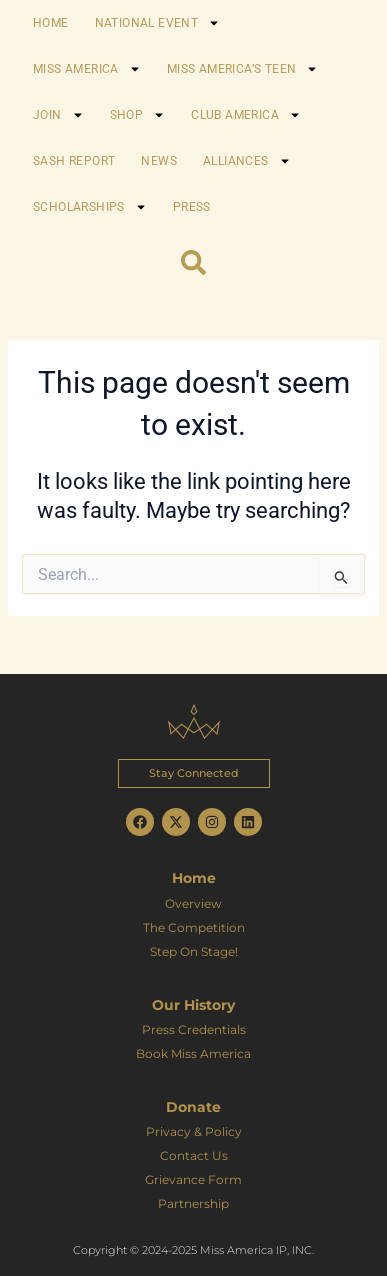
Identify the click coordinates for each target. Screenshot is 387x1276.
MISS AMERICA (87, 69)
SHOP (138, 115)
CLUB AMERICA (246, 115)
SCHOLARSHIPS (90, 207)
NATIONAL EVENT (158, 23)
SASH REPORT (74, 161)
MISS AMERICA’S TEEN (243, 69)
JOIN (58, 115)
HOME (51, 23)
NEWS (159, 161)
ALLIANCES (247, 161)
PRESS (192, 207)
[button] (194, 773)
